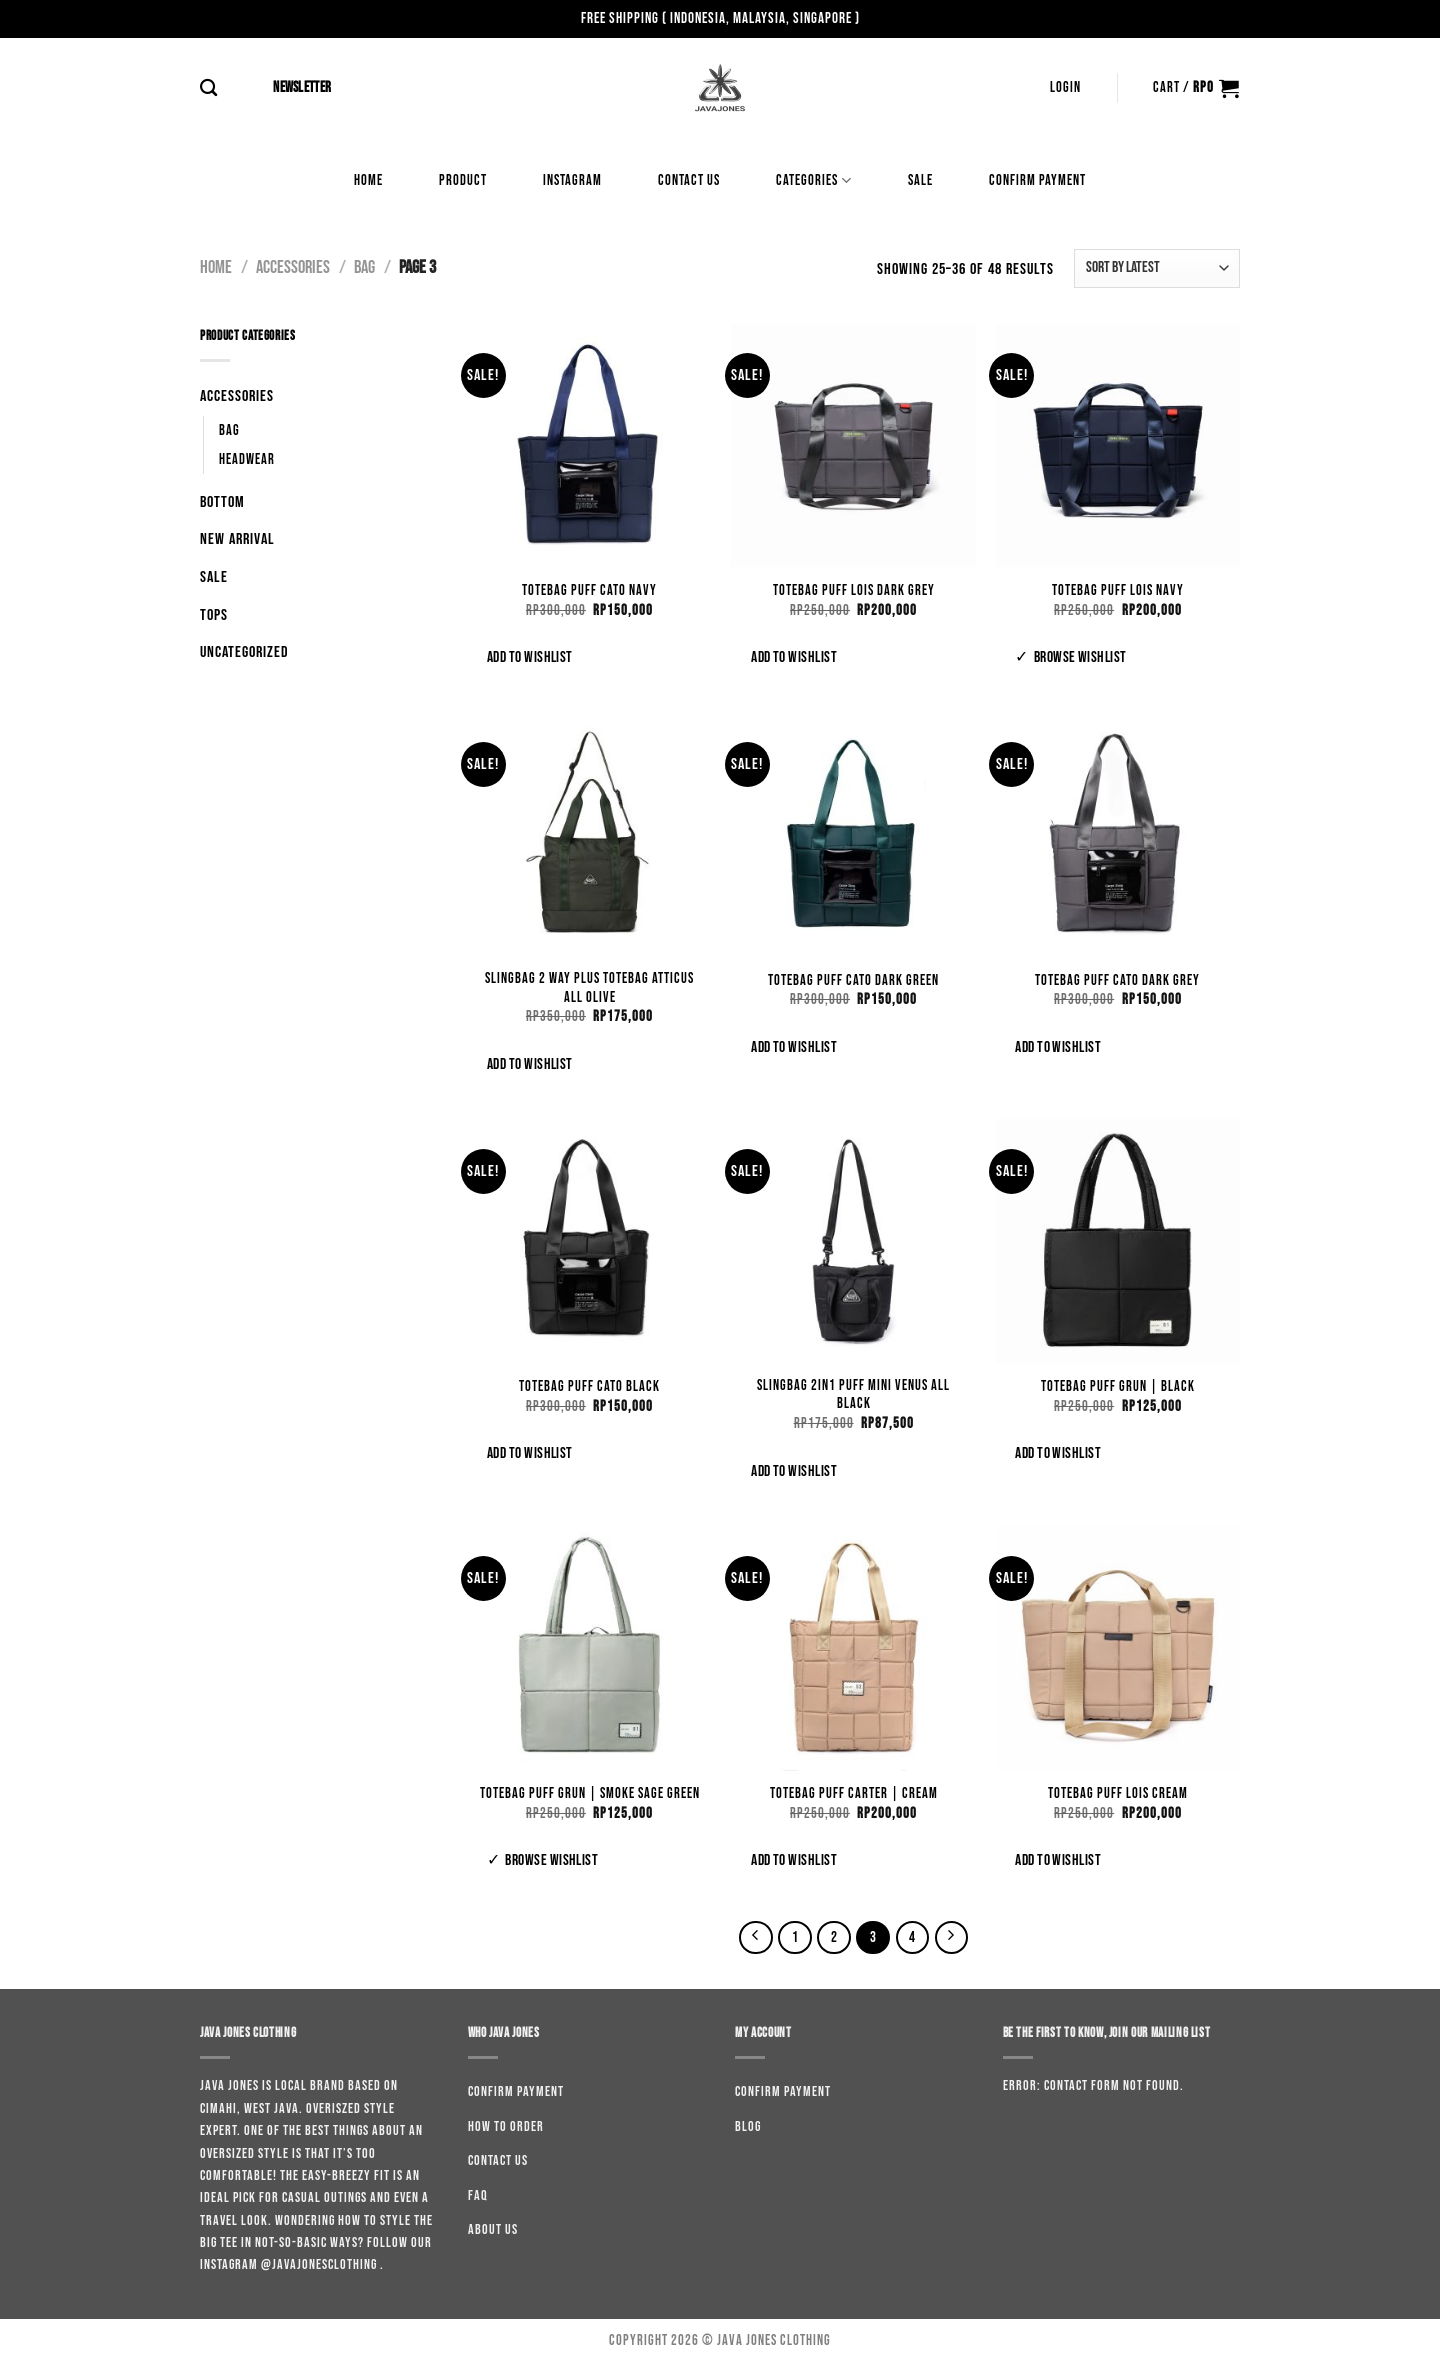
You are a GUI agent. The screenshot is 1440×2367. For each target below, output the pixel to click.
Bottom (222, 502)
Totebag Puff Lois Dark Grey (854, 590)
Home (368, 180)
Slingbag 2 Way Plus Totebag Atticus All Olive (589, 988)
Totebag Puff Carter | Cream (854, 1793)
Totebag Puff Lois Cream (1118, 1793)
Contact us (689, 180)
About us (493, 2229)
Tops (214, 615)
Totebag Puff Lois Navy (1118, 590)
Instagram (572, 180)
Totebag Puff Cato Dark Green (853, 980)
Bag (364, 267)
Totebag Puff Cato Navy (589, 590)
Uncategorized (244, 652)
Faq (478, 2195)
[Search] (208, 88)
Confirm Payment (1037, 180)
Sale (920, 180)
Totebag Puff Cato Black (589, 1386)
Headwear (247, 459)
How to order (506, 2126)
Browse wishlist (1080, 657)
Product (463, 180)
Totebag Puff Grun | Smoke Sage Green (590, 1793)
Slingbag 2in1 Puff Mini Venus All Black (853, 1395)
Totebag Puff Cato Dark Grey (1117, 980)
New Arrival (237, 539)
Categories (814, 180)
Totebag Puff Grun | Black (1118, 1386)
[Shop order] (1157, 268)
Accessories (293, 267)
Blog (748, 2126)
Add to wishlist (530, 657)
